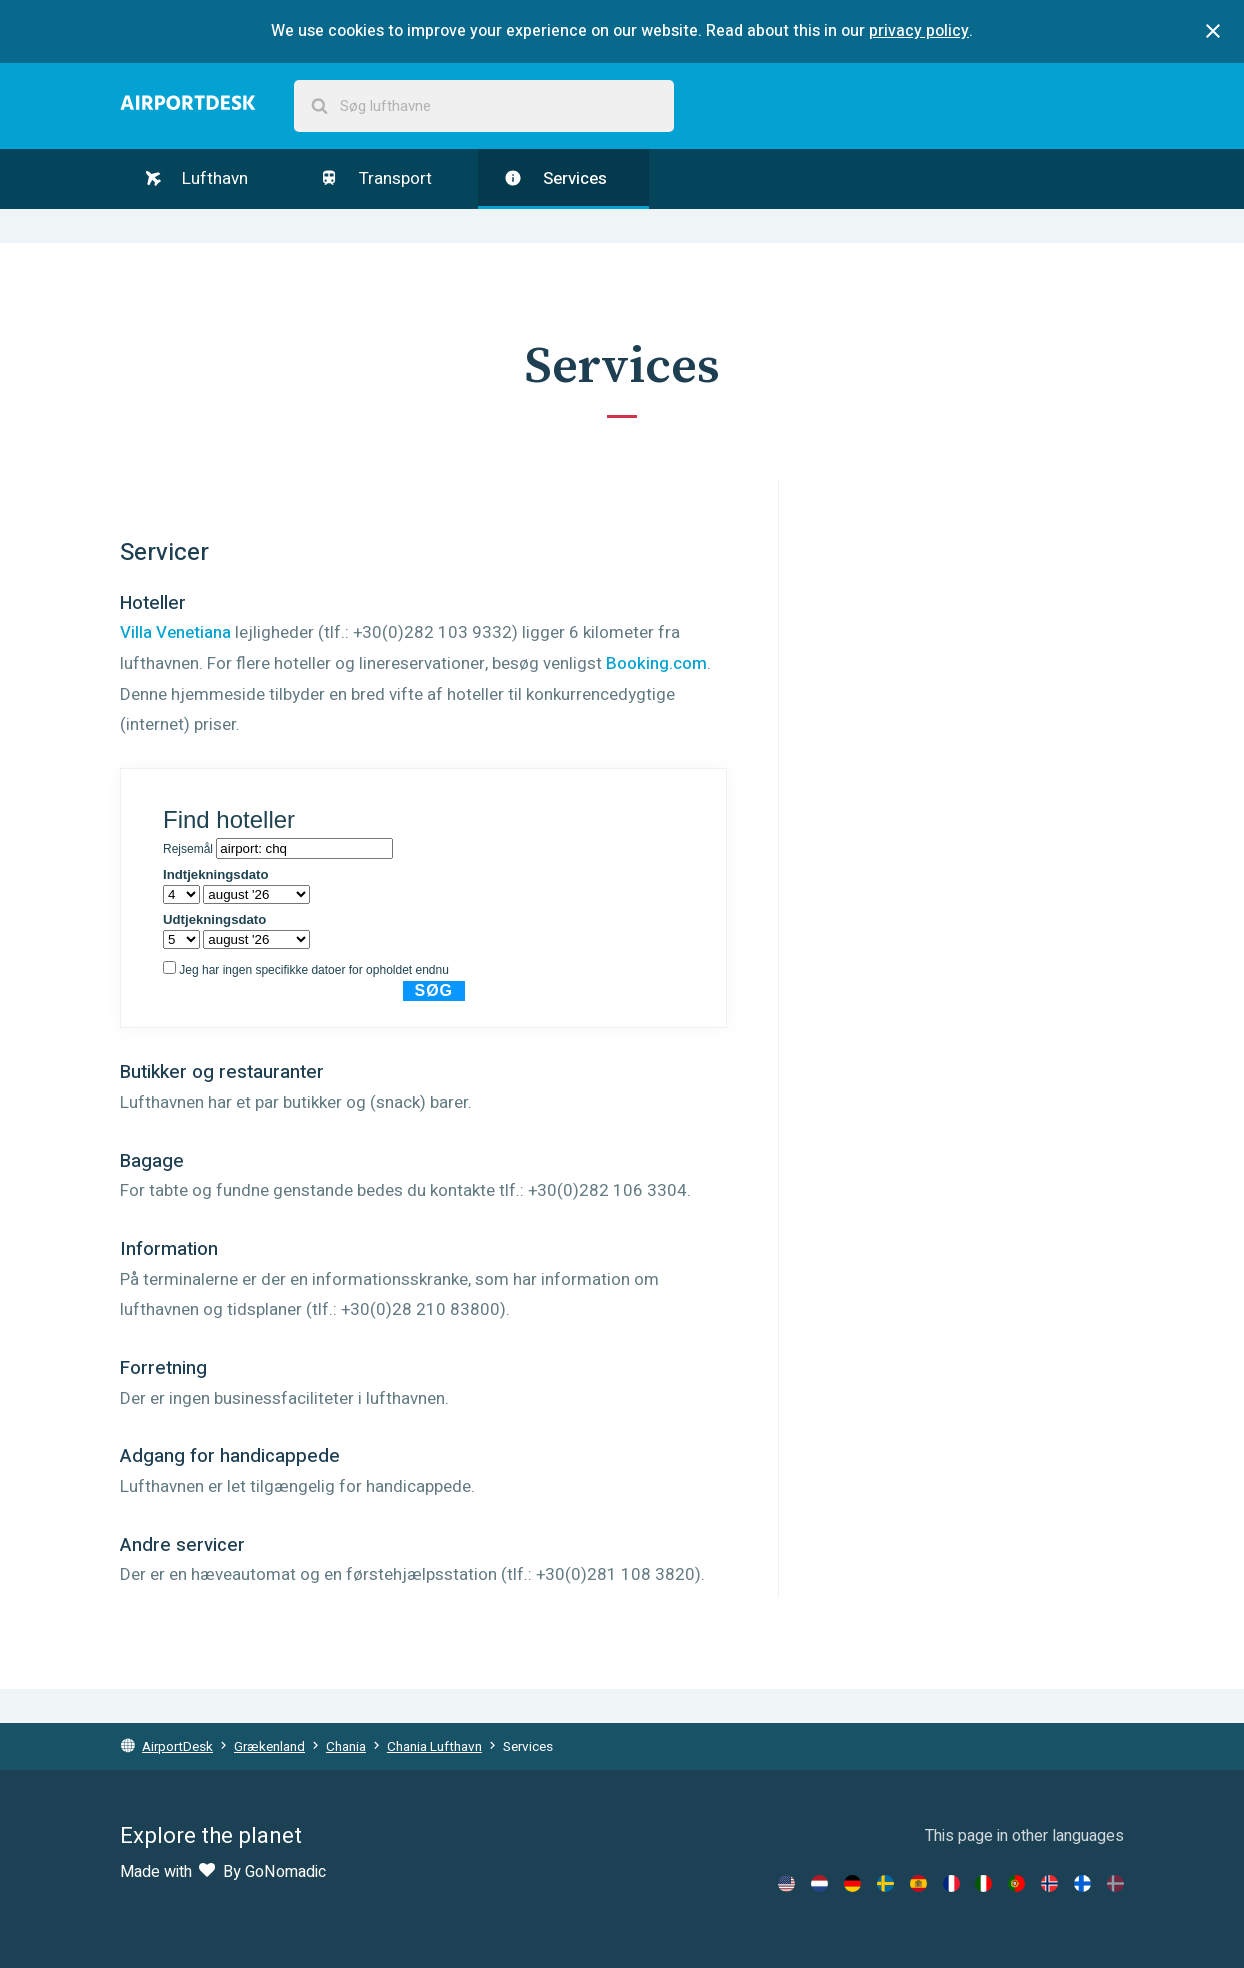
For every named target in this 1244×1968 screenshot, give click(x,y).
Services (555, 178)
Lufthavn (197, 178)
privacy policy (919, 31)
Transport (376, 178)
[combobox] (484, 106)
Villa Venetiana (175, 632)
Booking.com (656, 663)
